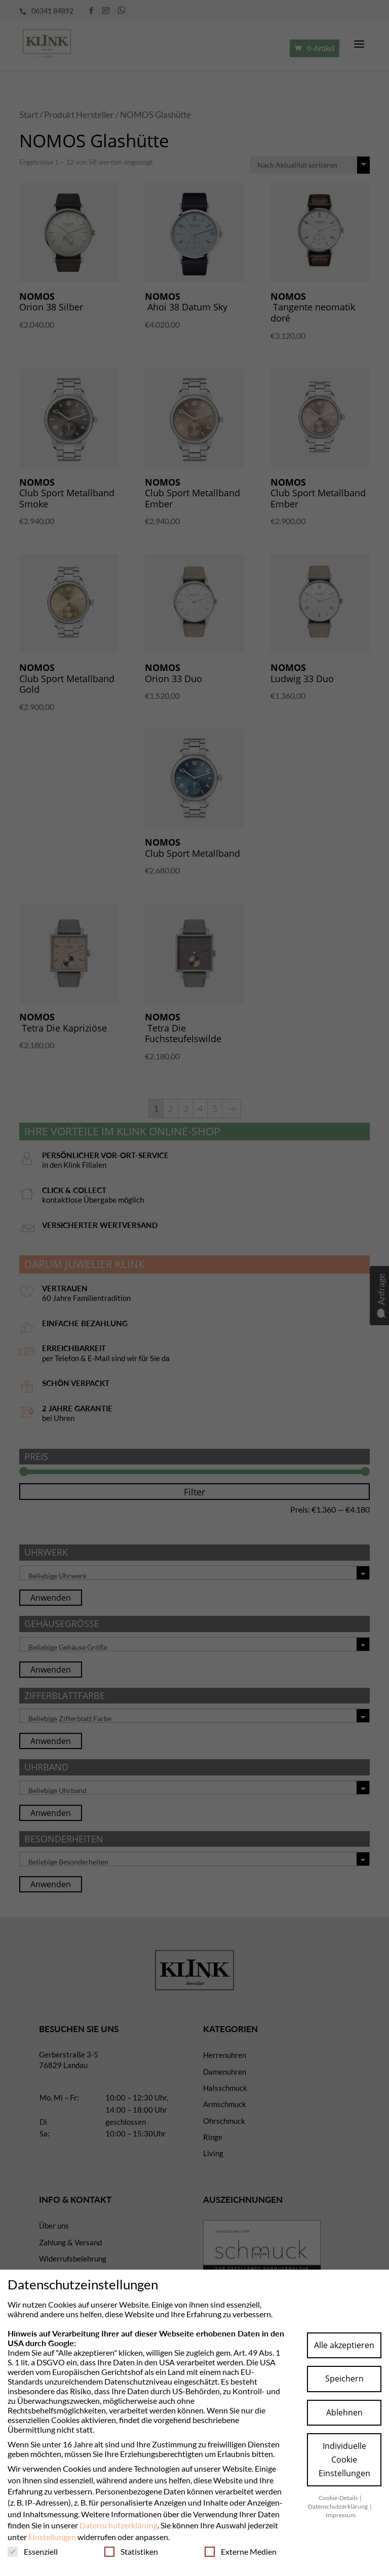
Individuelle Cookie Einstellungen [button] (344, 2459)
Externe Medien (241, 2551)
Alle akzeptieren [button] (344, 2345)
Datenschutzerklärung (119, 2525)
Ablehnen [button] (344, 2412)
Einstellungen (52, 2537)
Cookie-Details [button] (339, 2498)
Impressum (341, 2515)
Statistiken (131, 2551)
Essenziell (33, 2551)
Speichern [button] (344, 2378)
